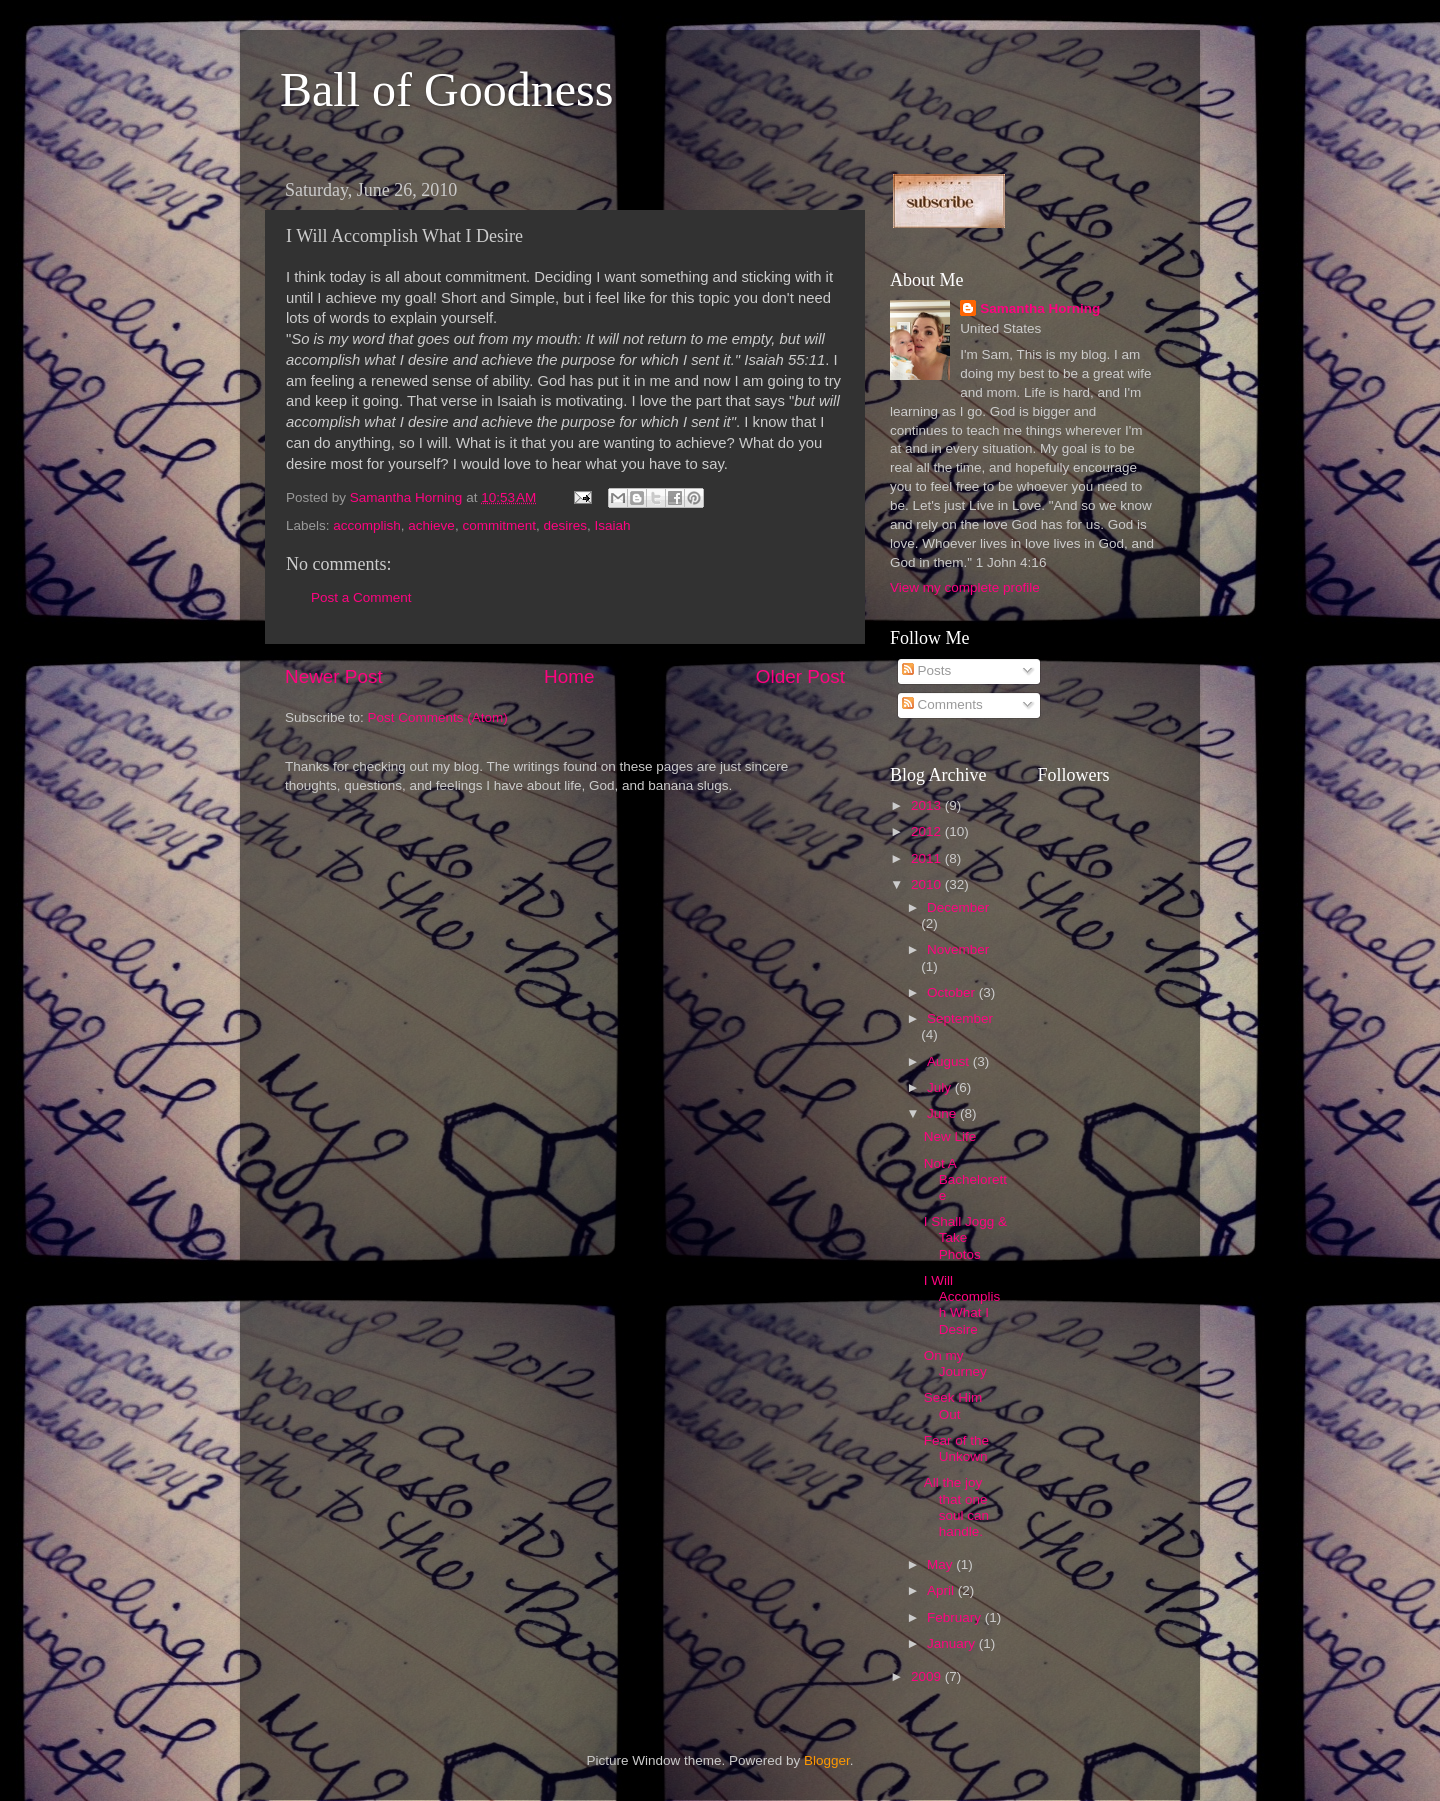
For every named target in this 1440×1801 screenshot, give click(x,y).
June (943, 1113)
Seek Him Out (953, 1405)
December (958, 907)
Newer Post (334, 676)
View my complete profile (965, 587)
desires (565, 525)
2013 (928, 805)
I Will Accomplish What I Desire (962, 1305)
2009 (928, 1676)
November (958, 949)
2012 (928, 831)
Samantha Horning (1040, 308)
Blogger (827, 1760)
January (953, 1643)
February (956, 1617)
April (942, 1590)
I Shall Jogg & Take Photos (965, 1237)
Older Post (800, 676)
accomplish (367, 525)
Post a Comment (361, 597)
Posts (927, 670)
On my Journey (955, 1363)
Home (569, 676)
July (941, 1087)
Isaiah (612, 525)
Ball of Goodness (446, 89)
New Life (950, 1136)
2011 (928, 858)
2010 (928, 884)
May (941, 1564)
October (953, 992)
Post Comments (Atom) (438, 717)
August (950, 1061)
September (960, 1018)
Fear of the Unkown (956, 1448)
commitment (499, 525)
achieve (431, 525)
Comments (942, 704)
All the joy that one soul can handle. (956, 1507)
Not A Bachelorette (965, 1179)
